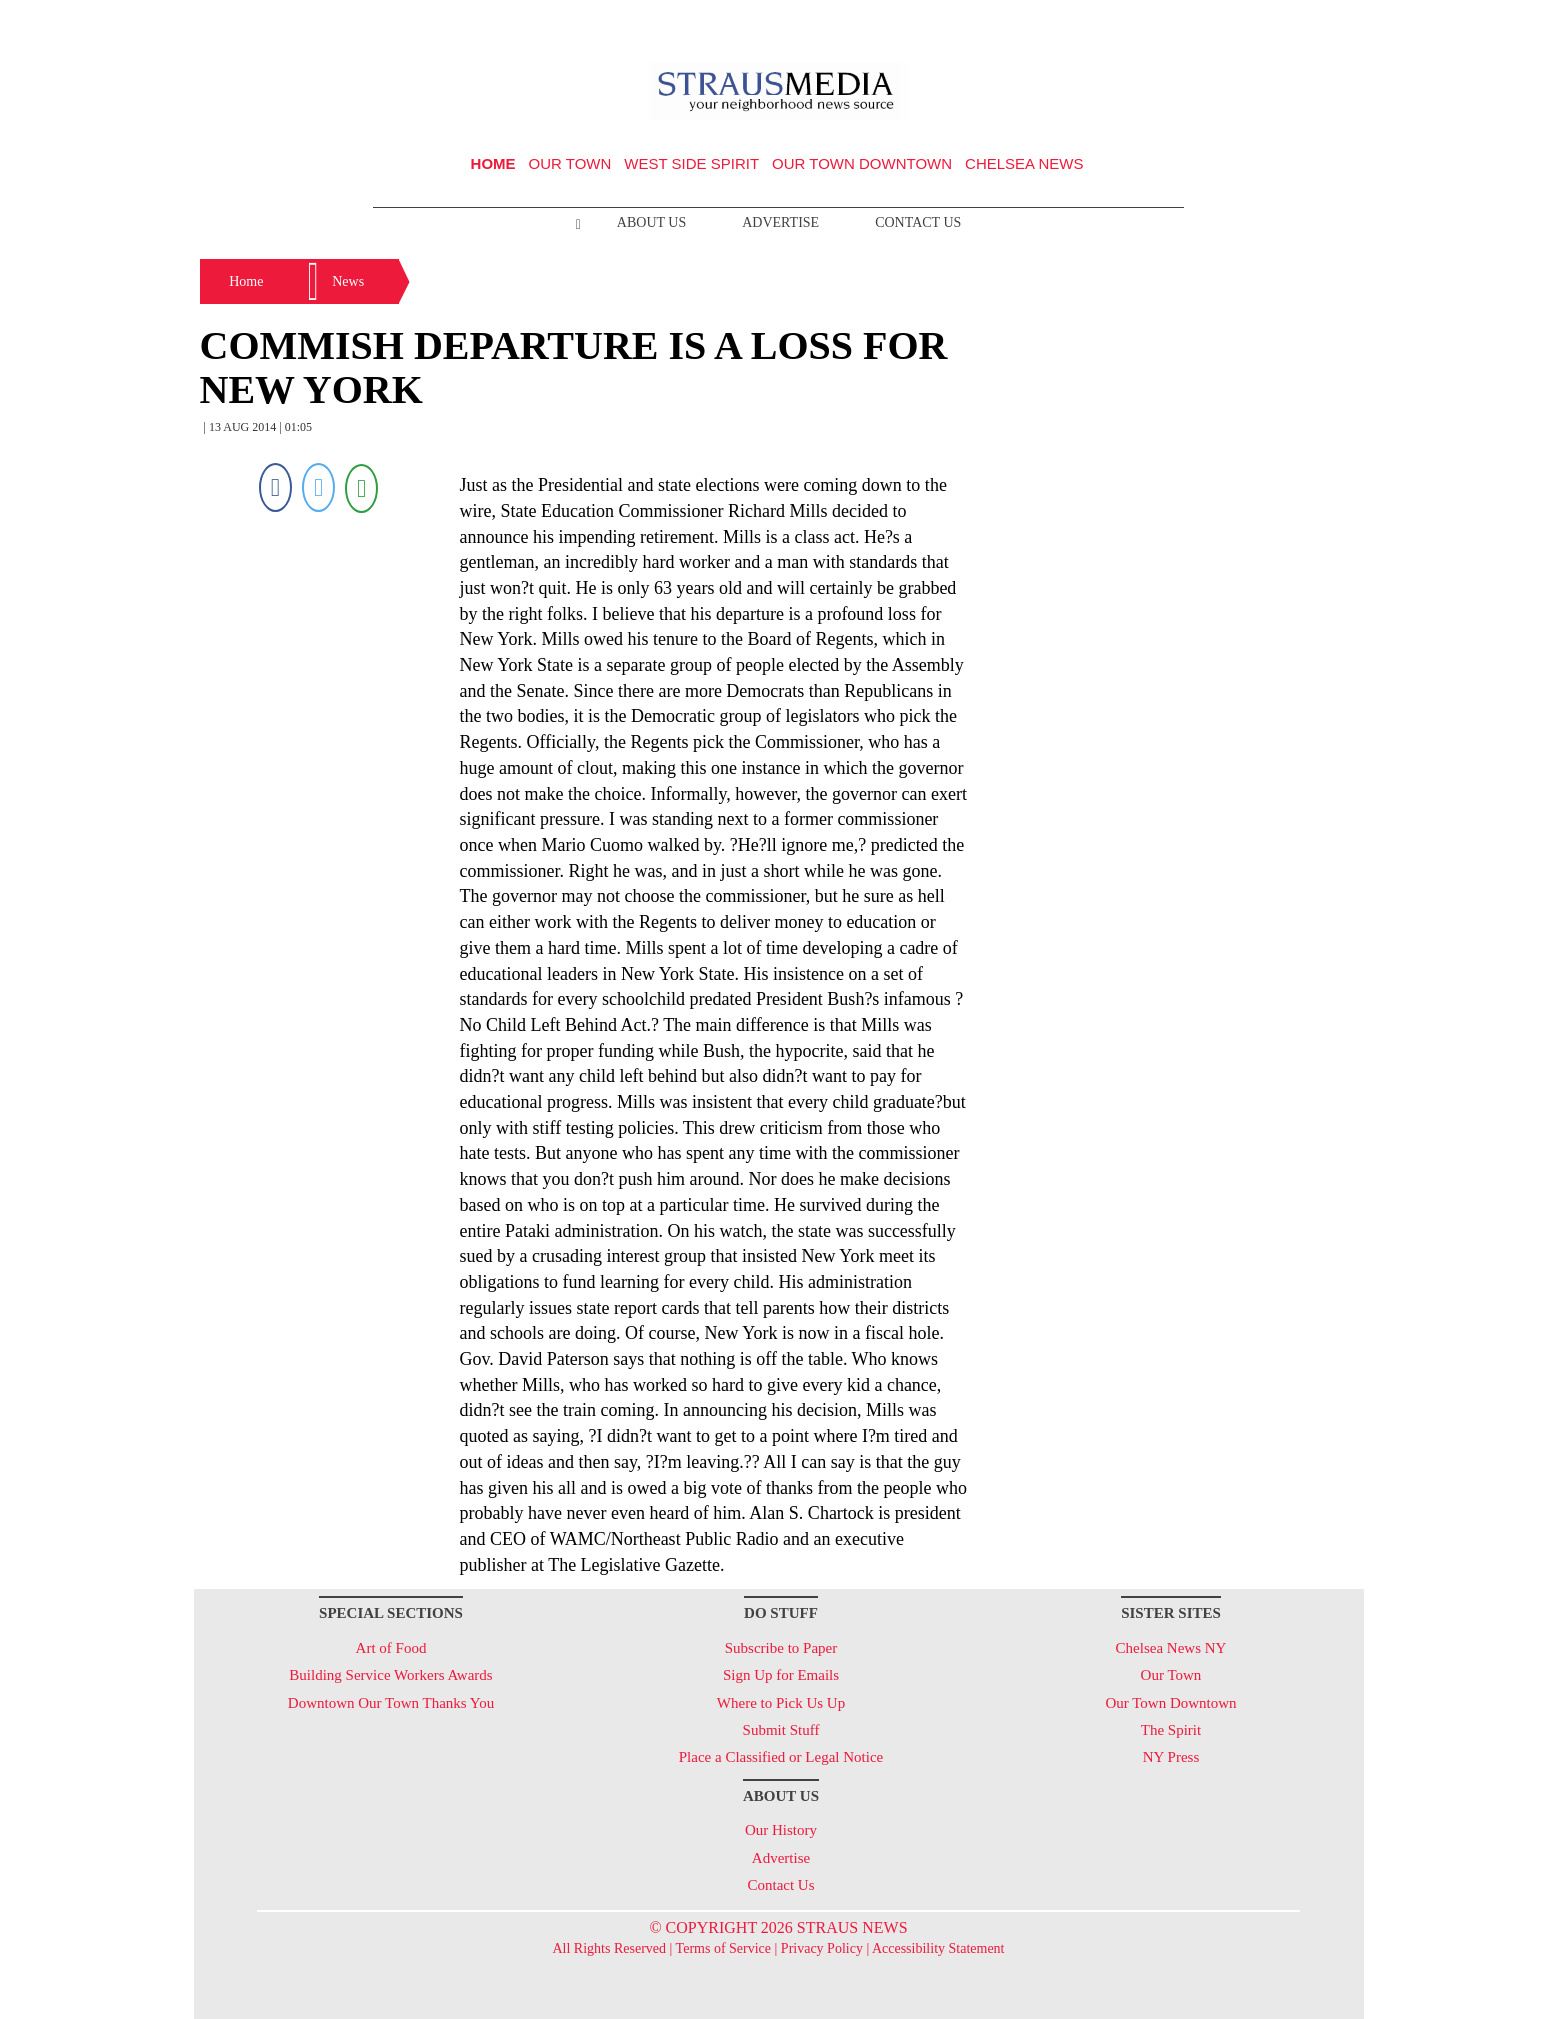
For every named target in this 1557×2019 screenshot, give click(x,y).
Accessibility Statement (938, 1948)
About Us (651, 222)
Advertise (780, 222)
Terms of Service (723, 1948)
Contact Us (918, 222)
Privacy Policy (822, 1948)
